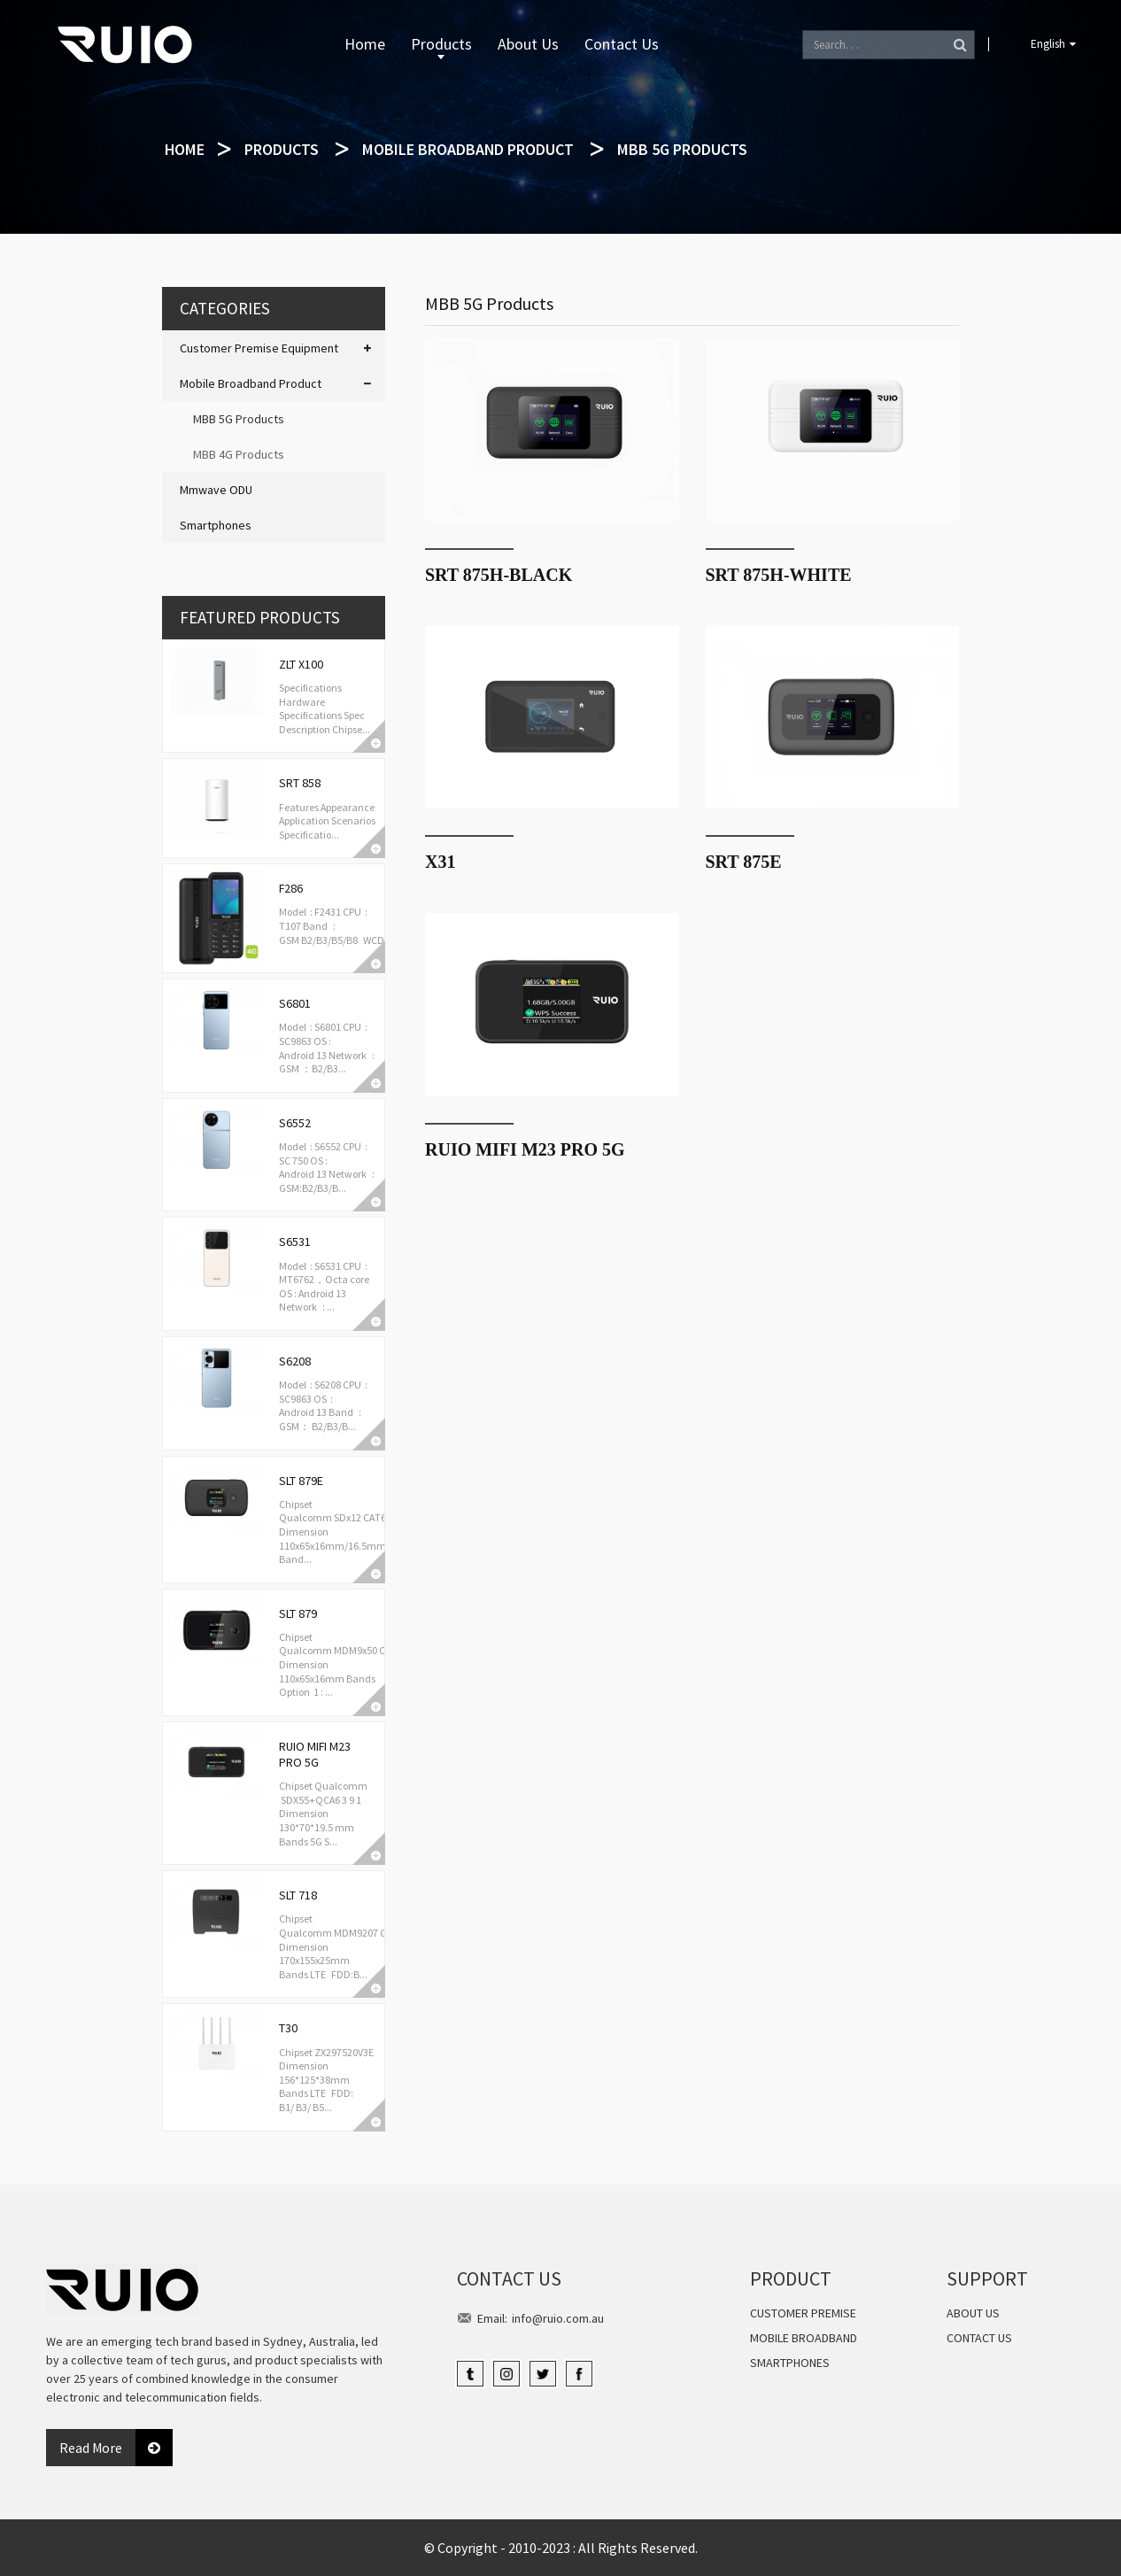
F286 (291, 888)
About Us (528, 44)
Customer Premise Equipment (259, 348)
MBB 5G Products (682, 149)
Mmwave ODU (216, 490)
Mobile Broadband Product (468, 149)
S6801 (295, 1003)
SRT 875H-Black (498, 574)
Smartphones (215, 525)
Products (441, 46)
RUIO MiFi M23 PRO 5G (315, 1754)
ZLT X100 (301, 664)
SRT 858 (300, 783)
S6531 (295, 1241)
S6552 (295, 1123)
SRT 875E (744, 861)
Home (364, 44)
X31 (440, 861)
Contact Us (621, 44)
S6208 (295, 1361)
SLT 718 (298, 1895)
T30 (288, 2028)
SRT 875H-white (779, 574)
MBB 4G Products (238, 454)
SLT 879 (298, 1613)
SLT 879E (301, 1481)
